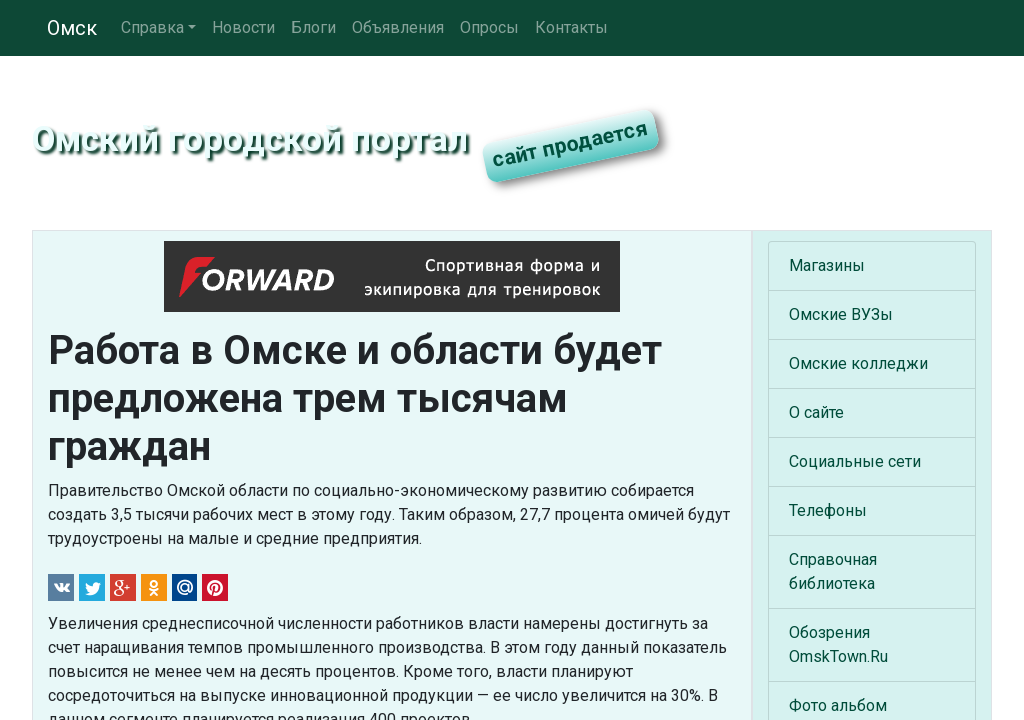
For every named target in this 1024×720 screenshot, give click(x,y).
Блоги (313, 27)
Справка (152, 27)
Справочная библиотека (833, 571)
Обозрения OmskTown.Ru (838, 644)
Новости (243, 27)
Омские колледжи (858, 363)
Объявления (398, 27)
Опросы (489, 27)
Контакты (571, 27)
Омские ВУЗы (841, 314)
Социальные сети (855, 461)
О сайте (816, 412)
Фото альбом (838, 705)
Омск (72, 28)
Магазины (827, 265)
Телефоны (828, 510)
